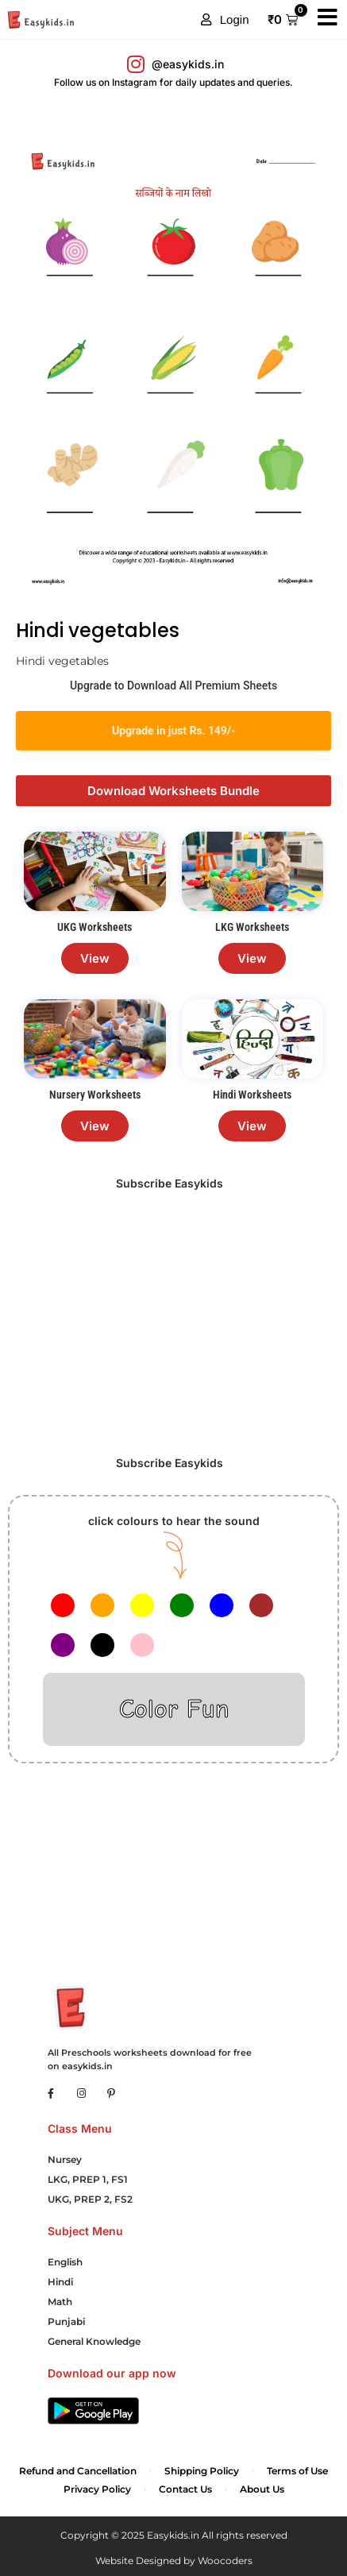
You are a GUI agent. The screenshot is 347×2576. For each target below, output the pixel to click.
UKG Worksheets (94, 927)
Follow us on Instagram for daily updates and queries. (173, 82)
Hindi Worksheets (252, 1094)
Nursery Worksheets (95, 1094)
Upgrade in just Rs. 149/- (173, 730)
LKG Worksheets (252, 927)
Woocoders (225, 2560)
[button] (225, 20)
